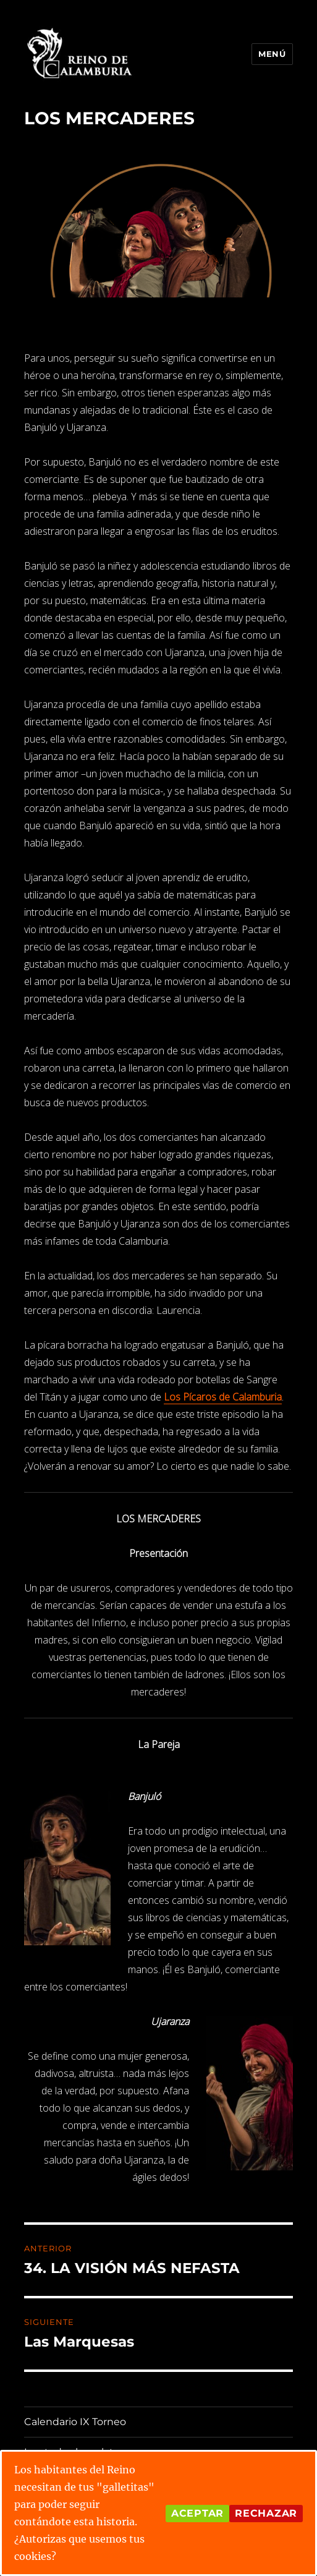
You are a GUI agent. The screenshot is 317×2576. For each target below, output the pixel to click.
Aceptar (197, 2513)
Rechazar (266, 2513)
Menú (271, 54)
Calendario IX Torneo (75, 2422)
